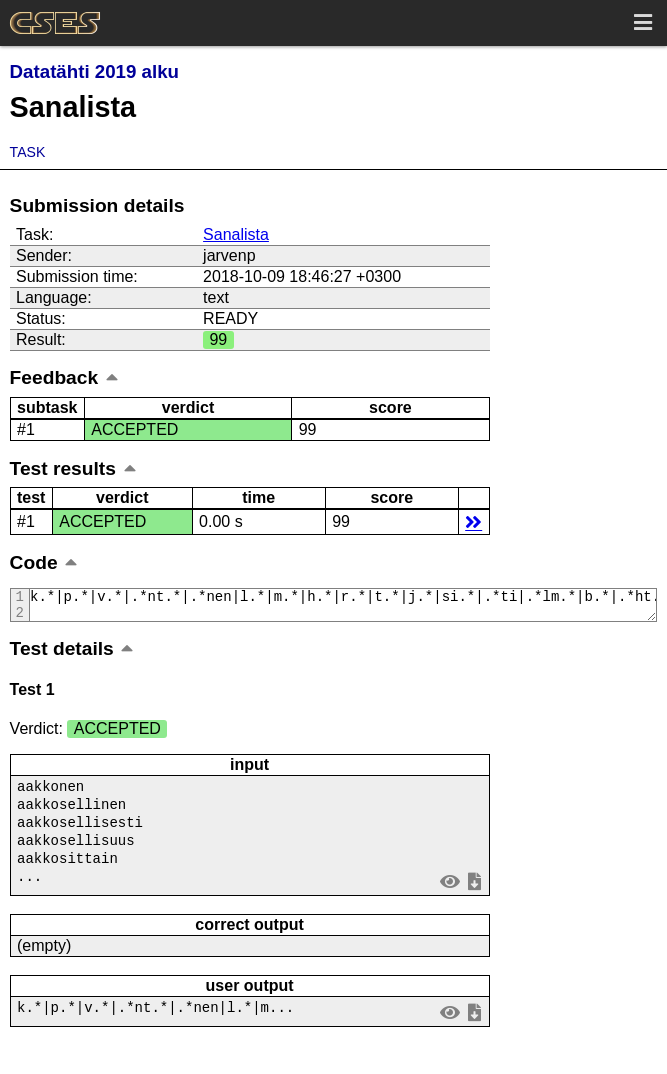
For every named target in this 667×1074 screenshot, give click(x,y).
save (474, 891)
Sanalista (236, 234)
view (449, 891)
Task (28, 152)
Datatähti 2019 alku (94, 71)
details (473, 521)
